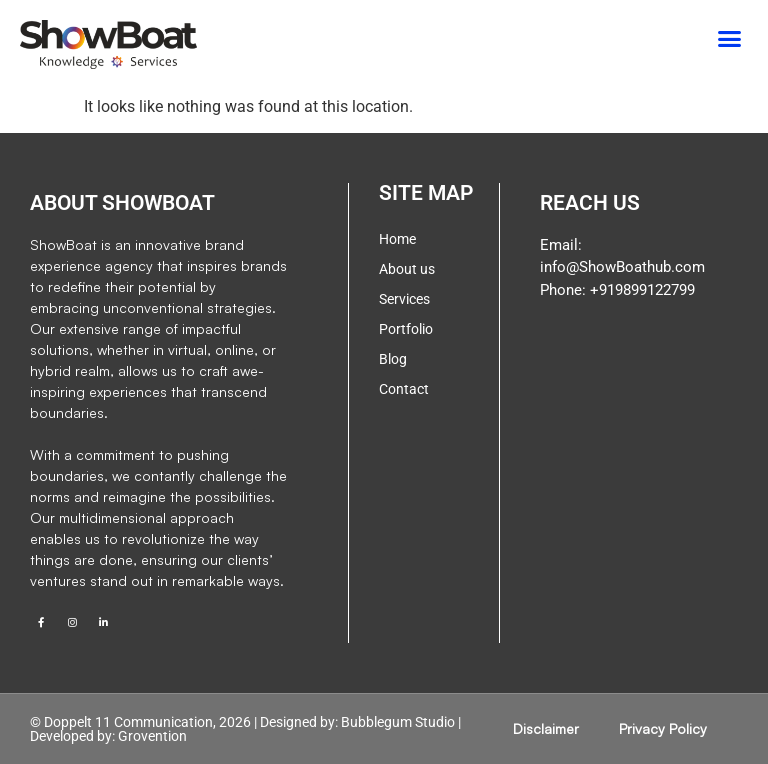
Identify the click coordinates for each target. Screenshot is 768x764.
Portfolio (406, 329)
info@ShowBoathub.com (622, 267)
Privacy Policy (663, 728)
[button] (730, 39)
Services (404, 299)
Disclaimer (546, 728)
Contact (404, 389)
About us (407, 269)
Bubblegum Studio (398, 722)
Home (397, 239)
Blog (393, 359)
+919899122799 (640, 290)
